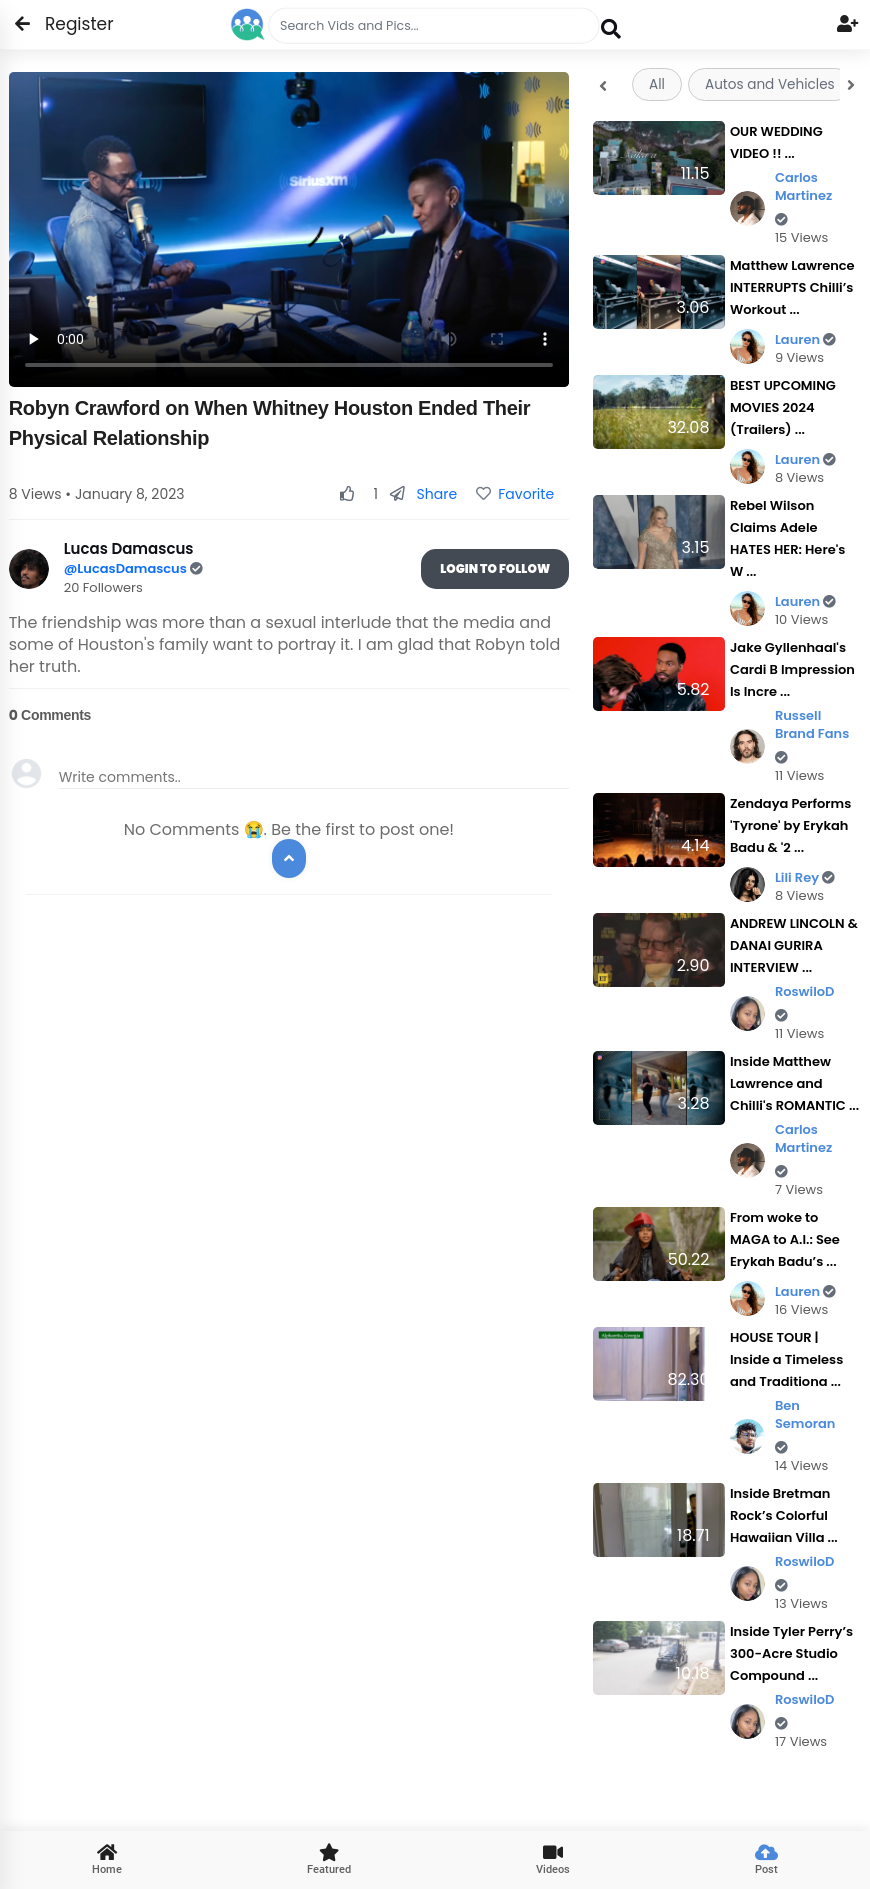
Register (67, 24)
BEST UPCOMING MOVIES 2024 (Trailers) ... (783, 407)
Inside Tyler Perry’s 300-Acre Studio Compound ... (791, 1653)
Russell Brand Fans (812, 735)
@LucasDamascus (127, 568)
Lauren (805, 339)
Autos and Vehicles (770, 84)
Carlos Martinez (803, 197)
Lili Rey (805, 877)
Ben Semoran (805, 1425)
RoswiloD (805, 1002)
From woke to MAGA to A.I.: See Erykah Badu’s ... (785, 1239)
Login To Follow (495, 568)
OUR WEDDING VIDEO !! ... (776, 142)
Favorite (515, 494)
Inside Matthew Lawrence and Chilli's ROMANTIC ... (794, 1083)
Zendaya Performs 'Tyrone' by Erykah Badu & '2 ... (790, 825)
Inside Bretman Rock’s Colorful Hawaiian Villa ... (784, 1515)
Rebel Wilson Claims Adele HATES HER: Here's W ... (787, 538)
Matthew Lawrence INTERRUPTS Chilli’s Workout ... (792, 287)
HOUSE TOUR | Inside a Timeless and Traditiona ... (786, 1359)
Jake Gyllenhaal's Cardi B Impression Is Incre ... (792, 669)
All (657, 84)
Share (423, 494)
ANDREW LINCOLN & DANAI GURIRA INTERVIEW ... (794, 945)
